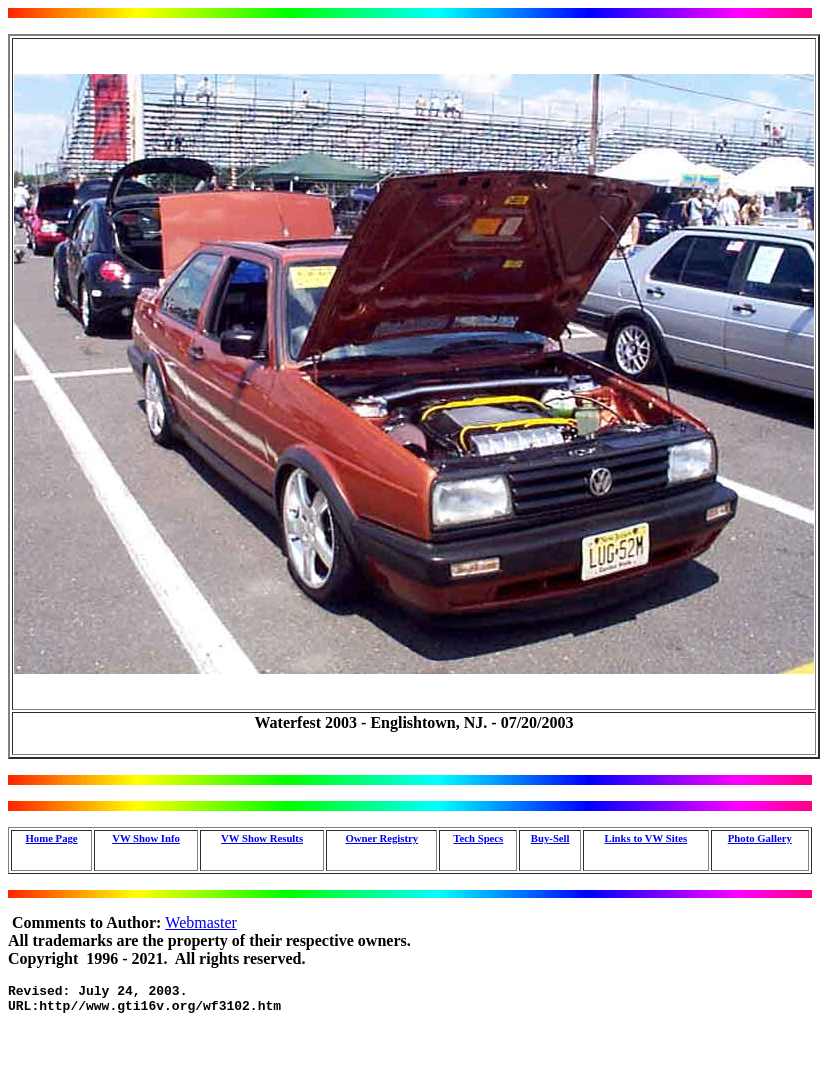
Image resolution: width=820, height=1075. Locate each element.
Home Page (52, 838)
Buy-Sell (550, 838)
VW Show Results (262, 838)
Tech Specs (478, 838)
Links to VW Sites (645, 838)
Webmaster (201, 922)
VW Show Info (146, 838)
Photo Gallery (760, 838)
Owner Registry (381, 838)
